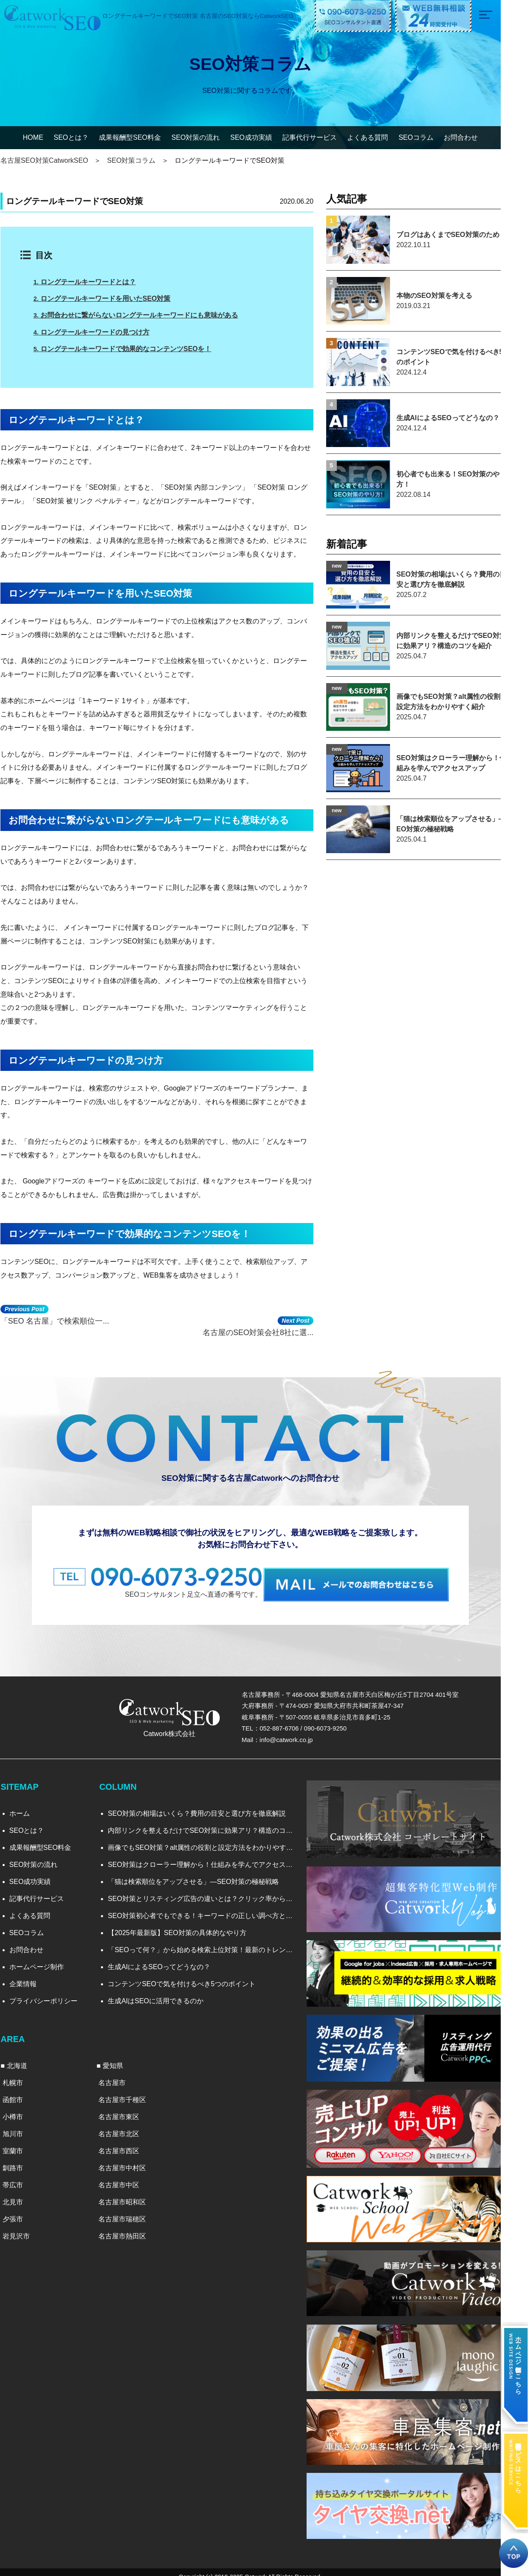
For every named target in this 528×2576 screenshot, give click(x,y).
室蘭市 (20, 2141)
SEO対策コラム (139, 160)
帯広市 (20, 2175)
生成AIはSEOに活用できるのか (163, 1992)
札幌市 (20, 2073)
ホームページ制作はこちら (518, 2358)
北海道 (25, 2056)
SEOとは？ (84, 137)
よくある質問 (381, 137)
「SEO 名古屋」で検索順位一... (63, 1314)
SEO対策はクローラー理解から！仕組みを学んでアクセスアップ (211, 1855)
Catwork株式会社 (178, 1724)
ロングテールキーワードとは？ (94, 282)
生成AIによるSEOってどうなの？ (166, 1958)
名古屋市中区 (128, 2175)
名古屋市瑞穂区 (132, 2209)
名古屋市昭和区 (132, 2192)
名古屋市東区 (128, 2107)
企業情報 (30, 1975)
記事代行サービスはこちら (518, 2461)
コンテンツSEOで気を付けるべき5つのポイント (189, 1975)
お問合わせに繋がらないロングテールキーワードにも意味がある (145, 315)
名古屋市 (121, 2073)
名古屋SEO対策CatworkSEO (52, 160)
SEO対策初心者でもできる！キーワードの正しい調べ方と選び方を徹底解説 (211, 1906)
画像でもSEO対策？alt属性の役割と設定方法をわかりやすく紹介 (211, 1838)
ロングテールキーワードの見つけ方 (101, 331)
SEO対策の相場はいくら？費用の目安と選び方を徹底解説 (204, 1804)
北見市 (20, 2192)
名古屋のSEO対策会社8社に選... (293, 1314)
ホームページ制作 (44, 1958)
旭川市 (20, 2124)
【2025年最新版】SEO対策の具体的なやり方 (184, 1923)
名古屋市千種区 (132, 2090)
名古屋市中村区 (132, 2158)
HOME (47, 137)
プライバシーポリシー (51, 1992)
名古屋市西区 (128, 2141)
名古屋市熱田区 (132, 2226)
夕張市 (20, 2209)
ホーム (27, 1804)
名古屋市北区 (128, 2124)
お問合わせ (474, 137)
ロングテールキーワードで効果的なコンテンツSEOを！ (132, 348)
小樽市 (20, 2107)
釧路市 (20, 2158)
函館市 (20, 2090)
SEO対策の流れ (209, 137)
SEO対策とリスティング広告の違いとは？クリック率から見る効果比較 (211, 1889)
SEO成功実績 (265, 137)
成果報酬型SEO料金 (143, 137)
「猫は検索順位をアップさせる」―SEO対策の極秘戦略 (200, 1872)
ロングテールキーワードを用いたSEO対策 (112, 298)
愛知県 (123, 2056)
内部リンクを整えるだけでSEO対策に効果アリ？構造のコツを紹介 (211, 1821)
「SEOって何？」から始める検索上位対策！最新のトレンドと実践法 (211, 1940)
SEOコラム (429, 137)
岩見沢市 (23, 2226)
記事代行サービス (323, 137)
